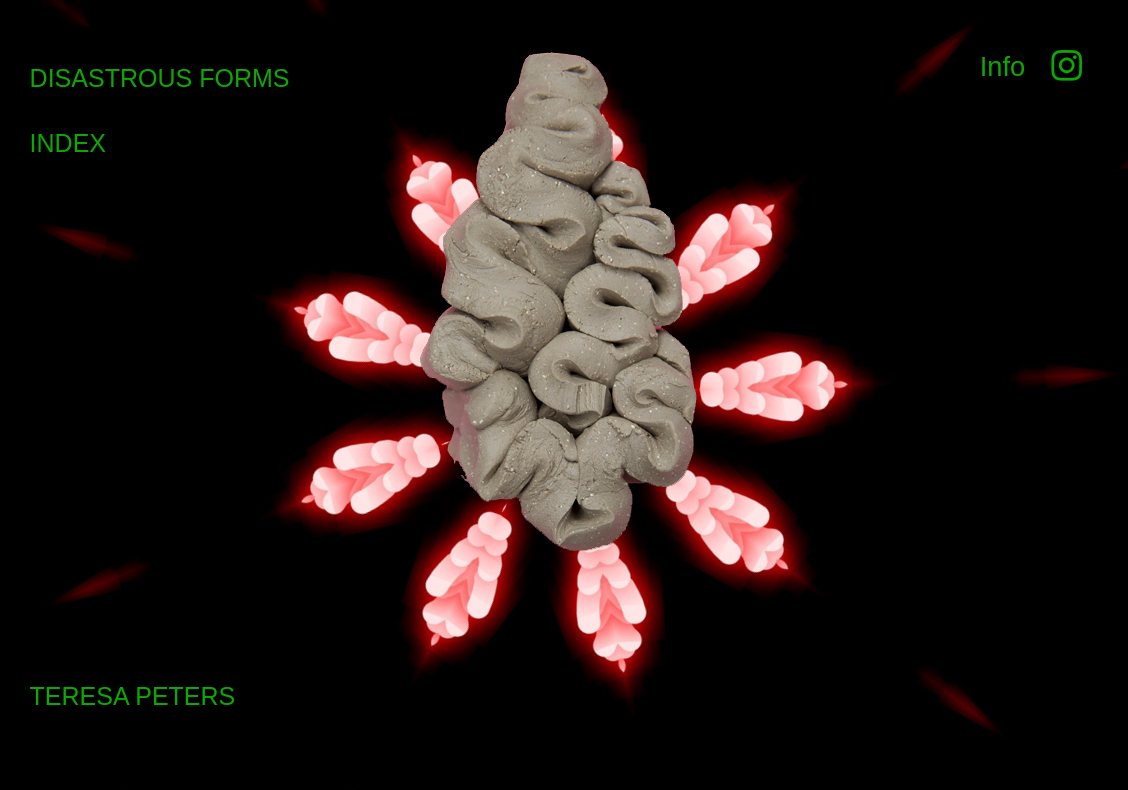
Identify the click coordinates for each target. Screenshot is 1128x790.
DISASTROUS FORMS (160, 78)
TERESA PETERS (133, 696)
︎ (1062, 66)
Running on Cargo (1107, 681)
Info (1003, 66)
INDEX (68, 143)
